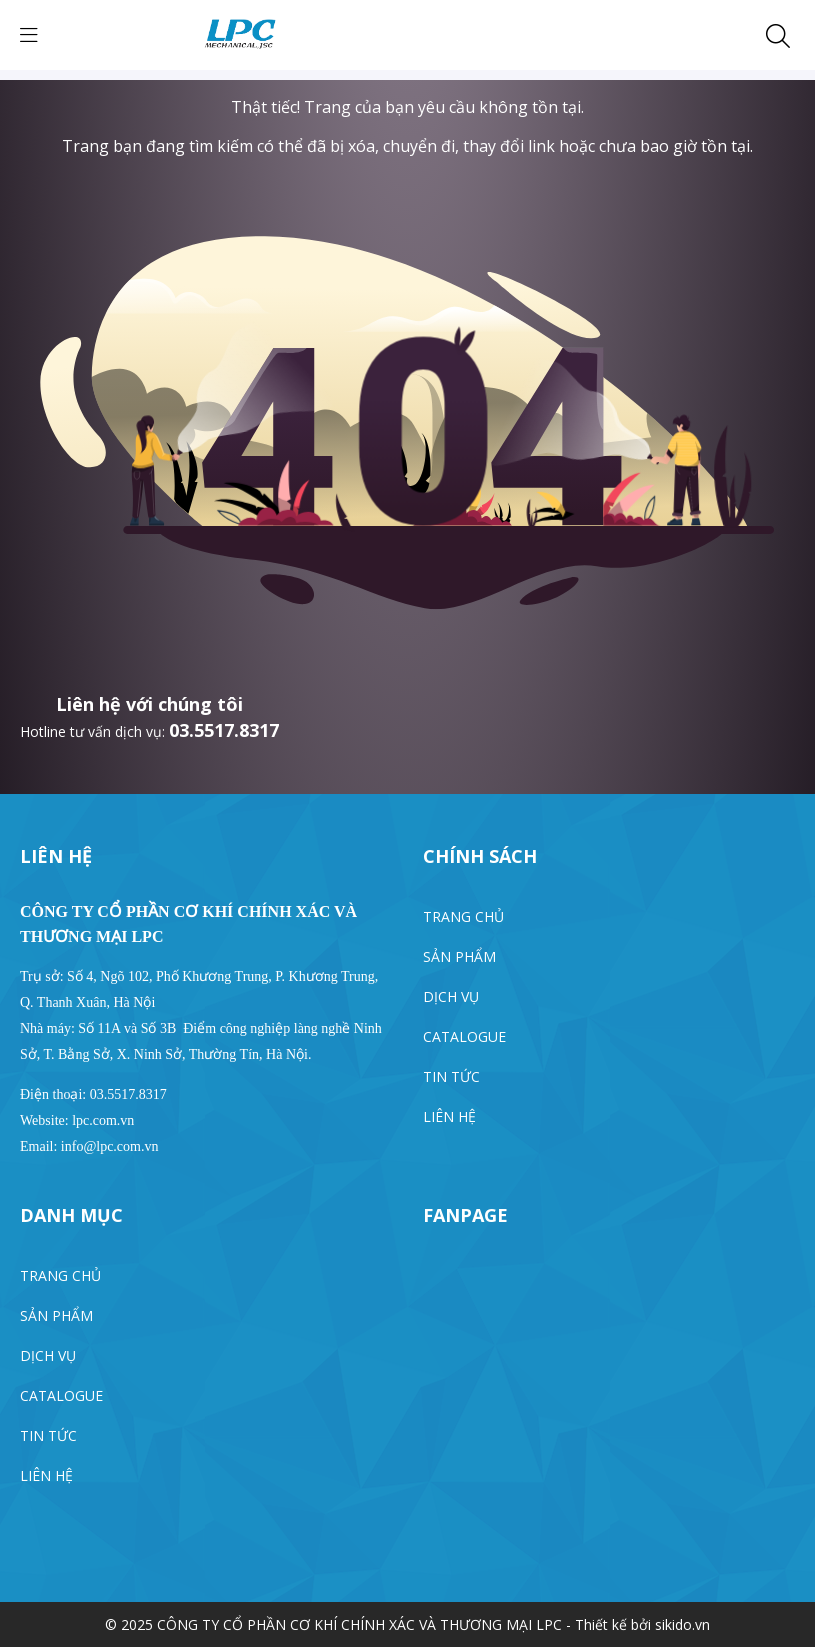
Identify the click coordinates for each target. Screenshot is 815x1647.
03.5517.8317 (224, 730)
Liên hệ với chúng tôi (149, 704)
